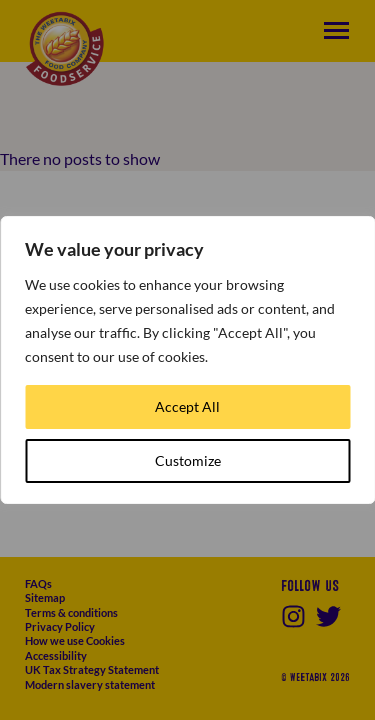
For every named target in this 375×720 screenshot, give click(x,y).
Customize (188, 460)
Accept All (187, 406)
